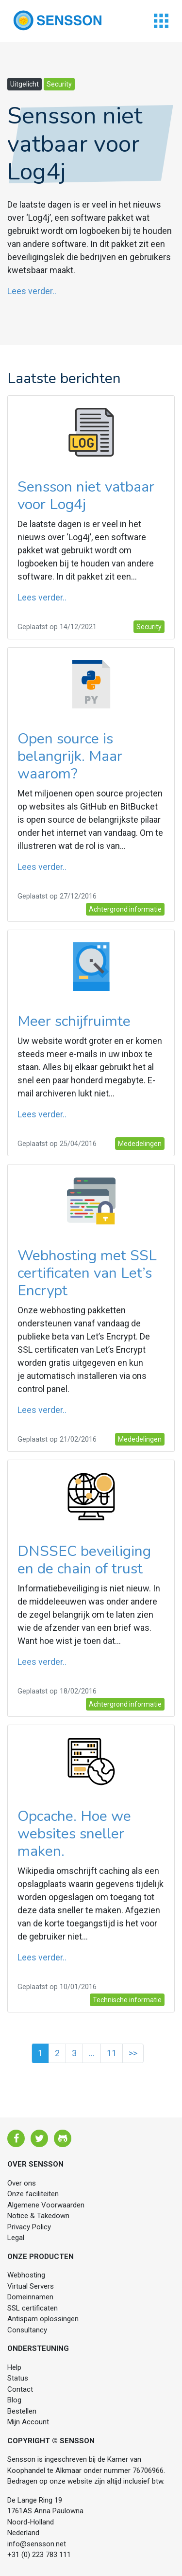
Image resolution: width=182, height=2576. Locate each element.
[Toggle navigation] (161, 21)
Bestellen (21, 2411)
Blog (14, 2400)
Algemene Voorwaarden (45, 2205)
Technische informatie (127, 2000)
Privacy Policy (29, 2227)
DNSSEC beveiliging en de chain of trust (84, 1560)
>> (133, 2053)
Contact (20, 2389)
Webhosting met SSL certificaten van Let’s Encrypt (87, 1273)
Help (14, 2367)
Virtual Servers (30, 2286)
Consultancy (27, 2330)
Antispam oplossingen (43, 2318)
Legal (15, 2237)
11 (111, 2053)
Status (17, 2378)
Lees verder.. (31, 291)
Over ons (21, 2183)
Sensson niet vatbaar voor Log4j (85, 495)
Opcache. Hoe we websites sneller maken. (74, 1833)
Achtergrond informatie (125, 909)
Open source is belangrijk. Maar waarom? (69, 756)
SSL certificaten (32, 2308)
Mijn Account (28, 2421)
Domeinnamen (30, 2297)
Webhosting (26, 2275)
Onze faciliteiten (33, 2193)
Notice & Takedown (38, 2215)
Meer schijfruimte (74, 1021)
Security (59, 84)
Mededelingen (140, 1143)
